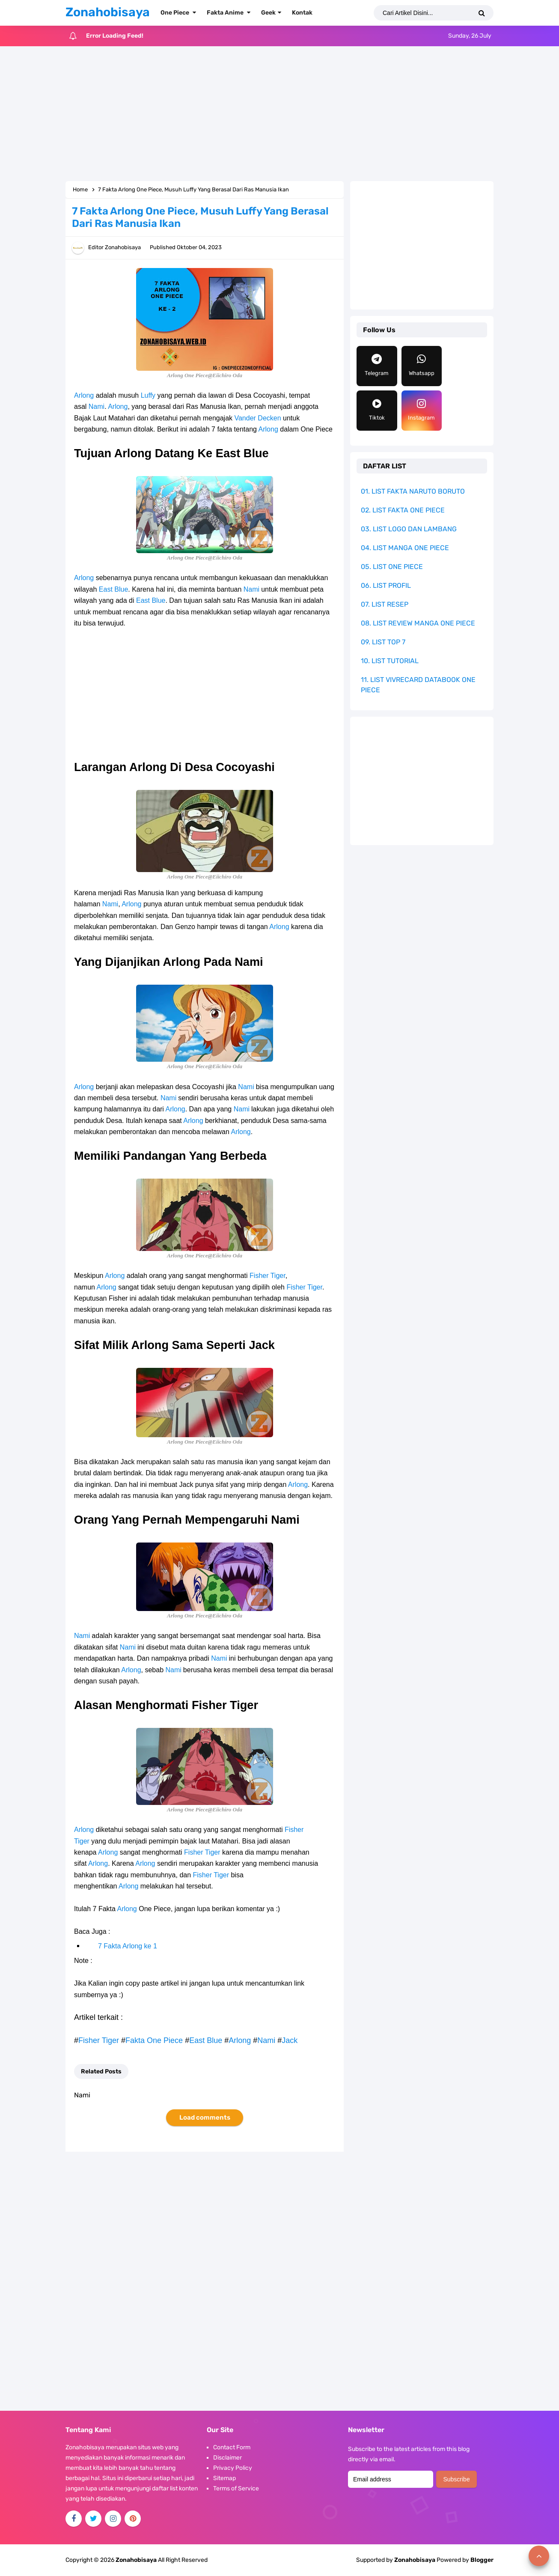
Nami (96, 406)
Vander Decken (257, 418)
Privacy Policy (232, 2468)
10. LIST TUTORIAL (390, 661)
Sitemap (224, 2478)
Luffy (148, 395)
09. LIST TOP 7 (383, 642)
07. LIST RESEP (384, 604)
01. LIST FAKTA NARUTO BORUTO (413, 491)
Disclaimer (227, 2457)
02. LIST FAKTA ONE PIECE (403, 510)
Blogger (482, 2560)
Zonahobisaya (414, 2560)
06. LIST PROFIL (386, 585)
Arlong (84, 395)
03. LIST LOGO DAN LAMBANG (409, 529)
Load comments (204, 2117)
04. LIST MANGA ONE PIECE (405, 548)
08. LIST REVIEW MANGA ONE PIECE (418, 623)
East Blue (113, 589)
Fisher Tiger (267, 1275)
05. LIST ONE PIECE (392, 567)
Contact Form (231, 2447)
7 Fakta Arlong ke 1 (127, 1946)
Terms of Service (236, 2488)
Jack (289, 2040)
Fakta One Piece (154, 2040)
